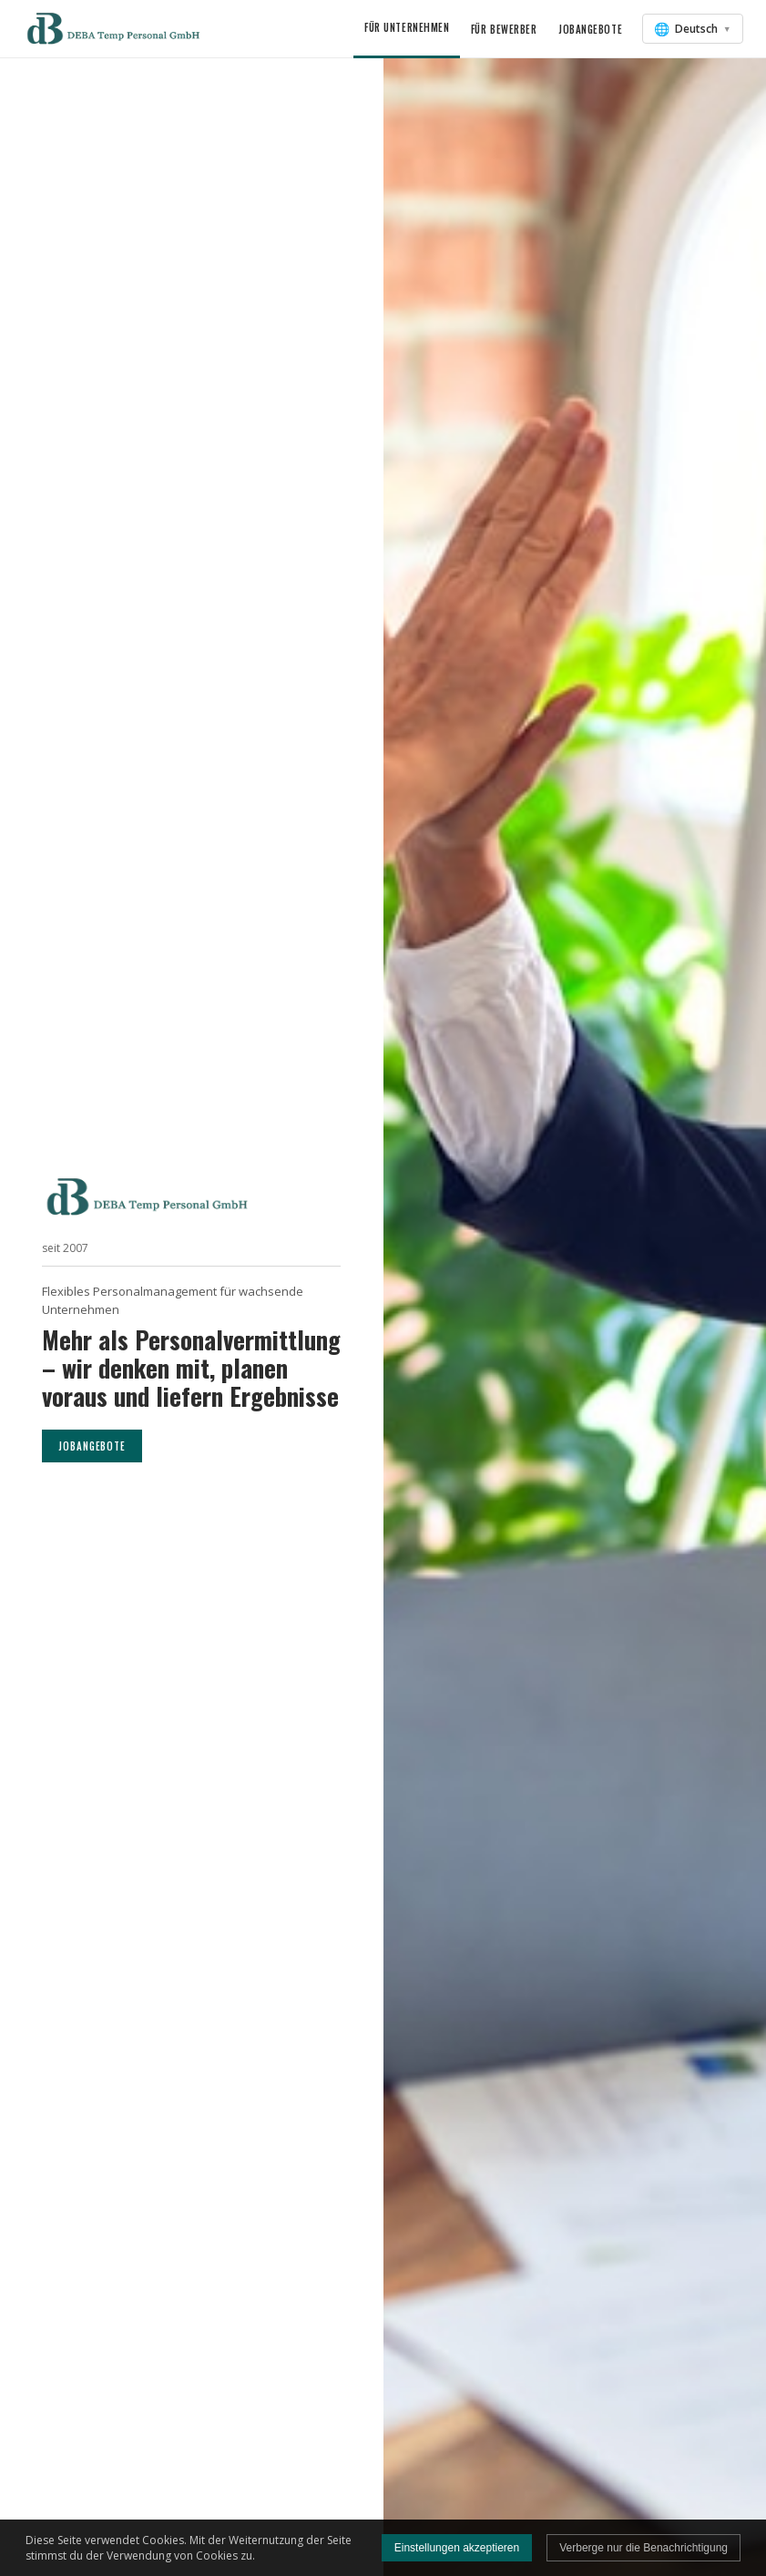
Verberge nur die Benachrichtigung (643, 2547)
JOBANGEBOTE (92, 1446)
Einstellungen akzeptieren (456, 2547)
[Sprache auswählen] (692, 29)
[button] (115, 29)
